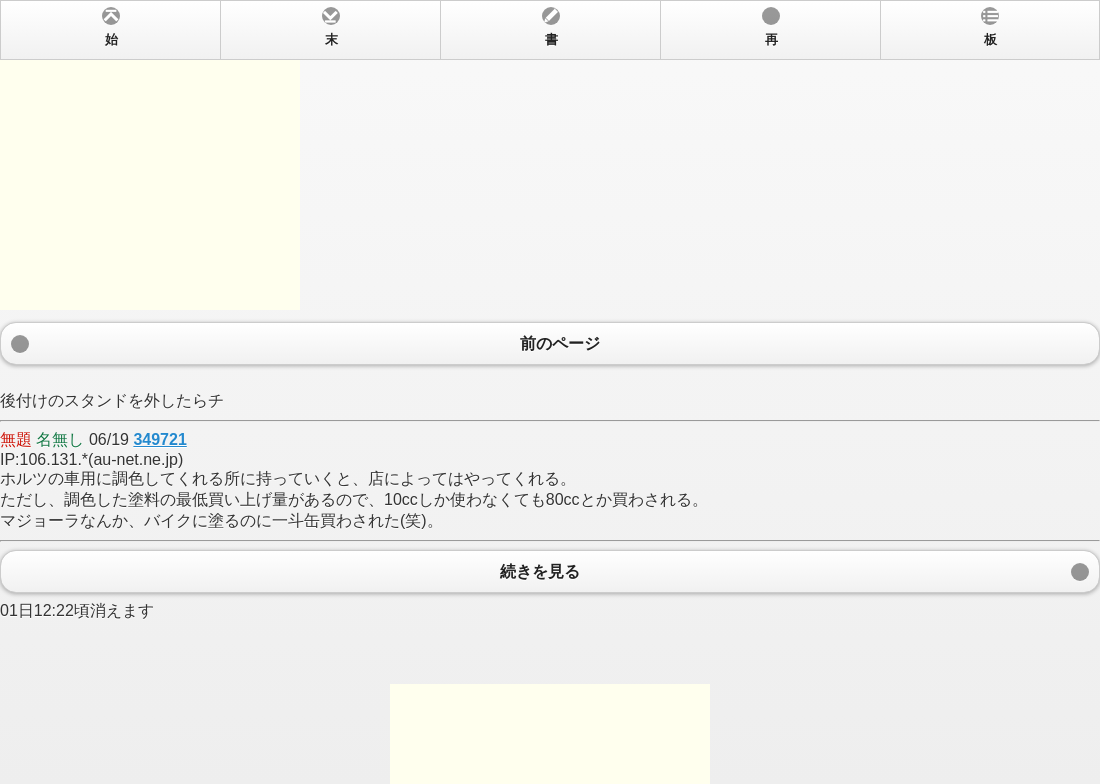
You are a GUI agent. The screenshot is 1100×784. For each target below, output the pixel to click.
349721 (159, 439)
